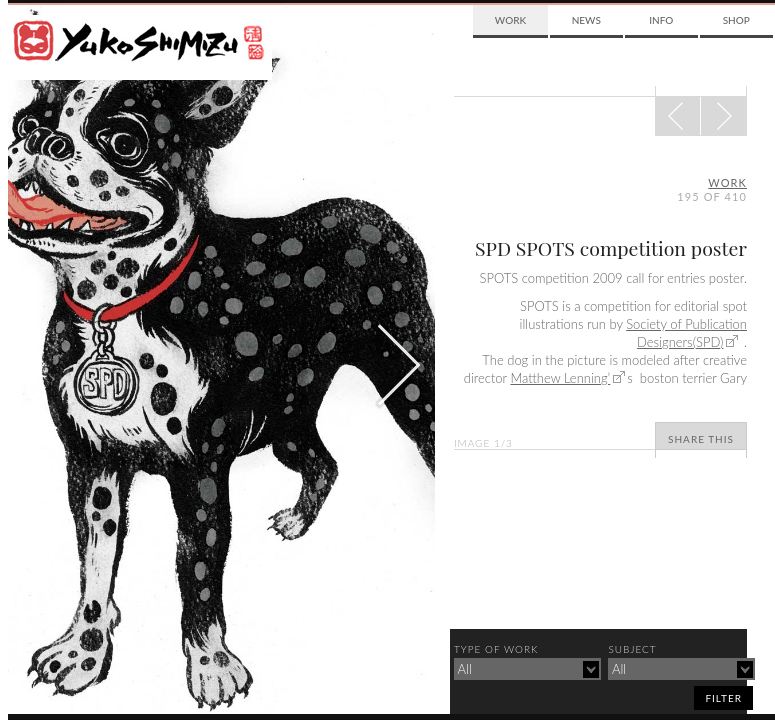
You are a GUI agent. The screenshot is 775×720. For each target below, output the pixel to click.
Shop (736, 20)
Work (510, 20)
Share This (701, 439)
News (586, 20)
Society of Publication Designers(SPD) (686, 333)
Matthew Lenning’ (560, 378)
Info (661, 20)
